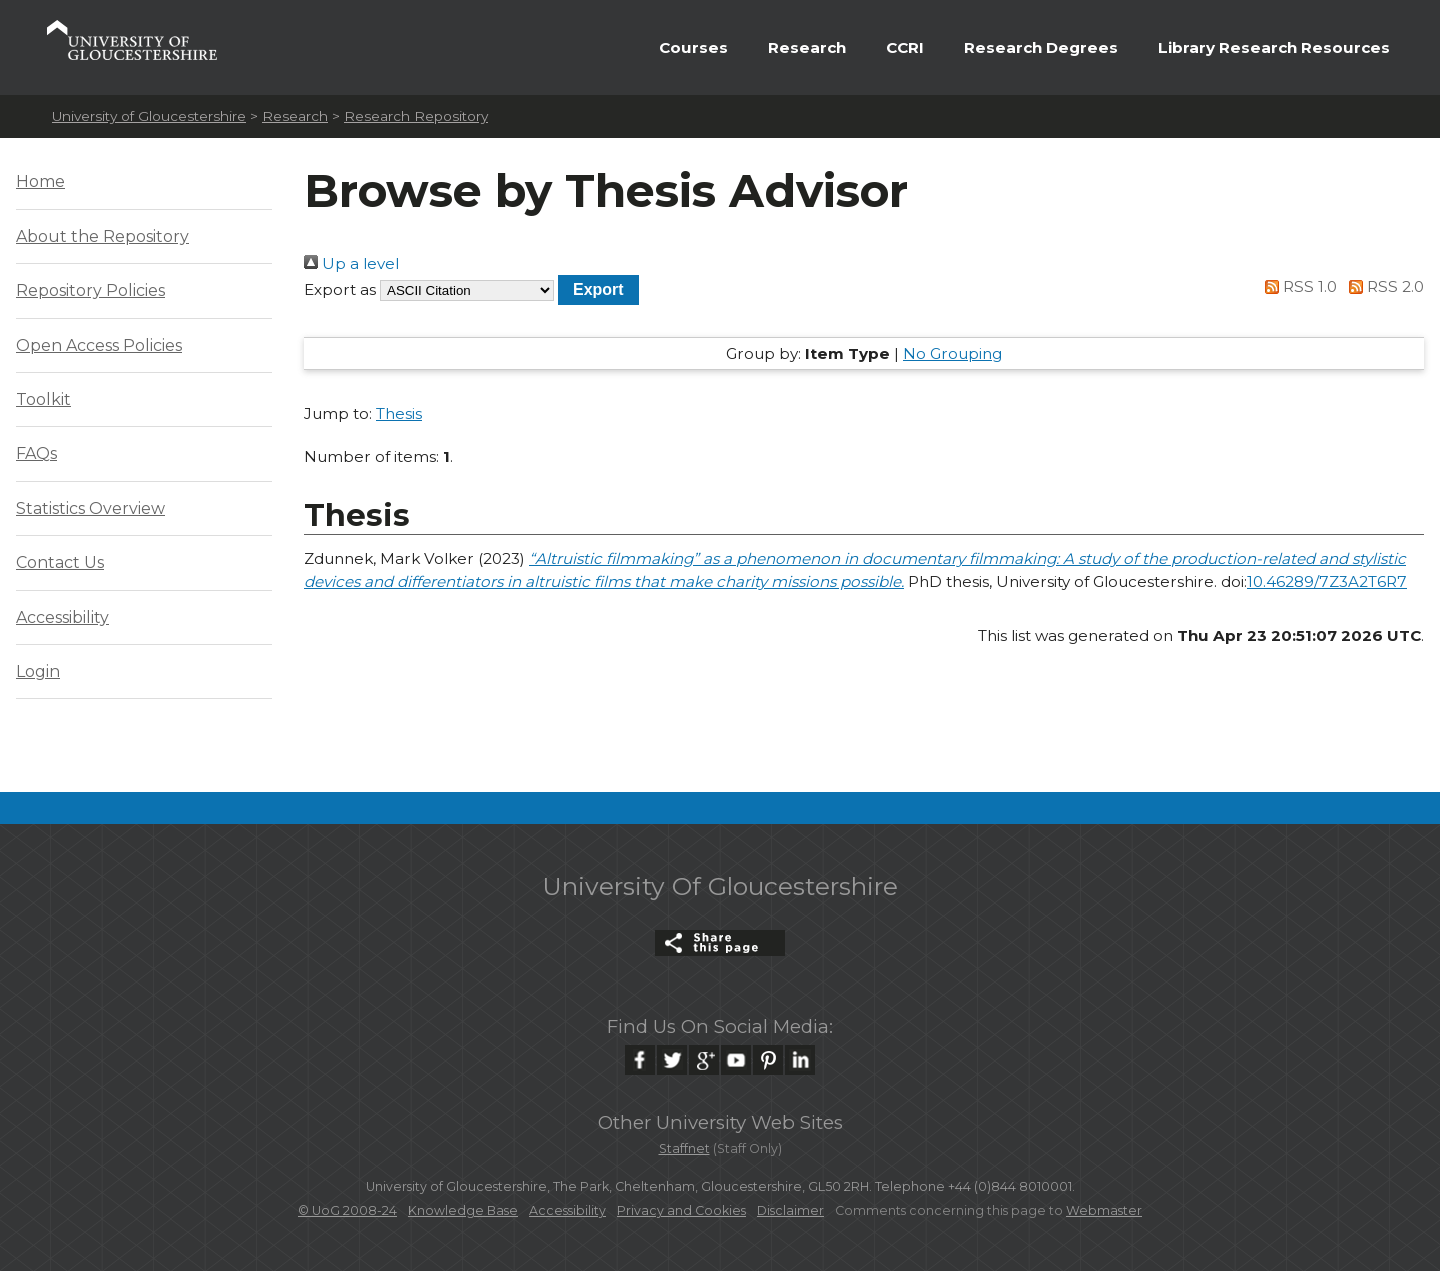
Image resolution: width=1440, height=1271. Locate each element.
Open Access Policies (99, 345)
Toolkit (43, 399)
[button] (598, 289)
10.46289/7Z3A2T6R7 (1327, 581)
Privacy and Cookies (681, 1210)
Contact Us (60, 562)
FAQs (36, 453)
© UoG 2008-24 (347, 1210)
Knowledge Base (463, 1210)
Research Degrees (1041, 47)
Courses (693, 47)
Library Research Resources (1274, 47)
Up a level (351, 263)
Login (38, 671)
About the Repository (102, 236)
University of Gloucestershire (149, 116)
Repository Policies (90, 290)
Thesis (399, 413)
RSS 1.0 (1298, 286)
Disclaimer (790, 1210)
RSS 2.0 (1382, 286)
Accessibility (62, 617)
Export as (340, 289)
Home (40, 181)
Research (807, 47)
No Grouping (952, 353)
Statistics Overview (90, 508)
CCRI (905, 47)
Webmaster (1104, 1210)
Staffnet (684, 1148)
